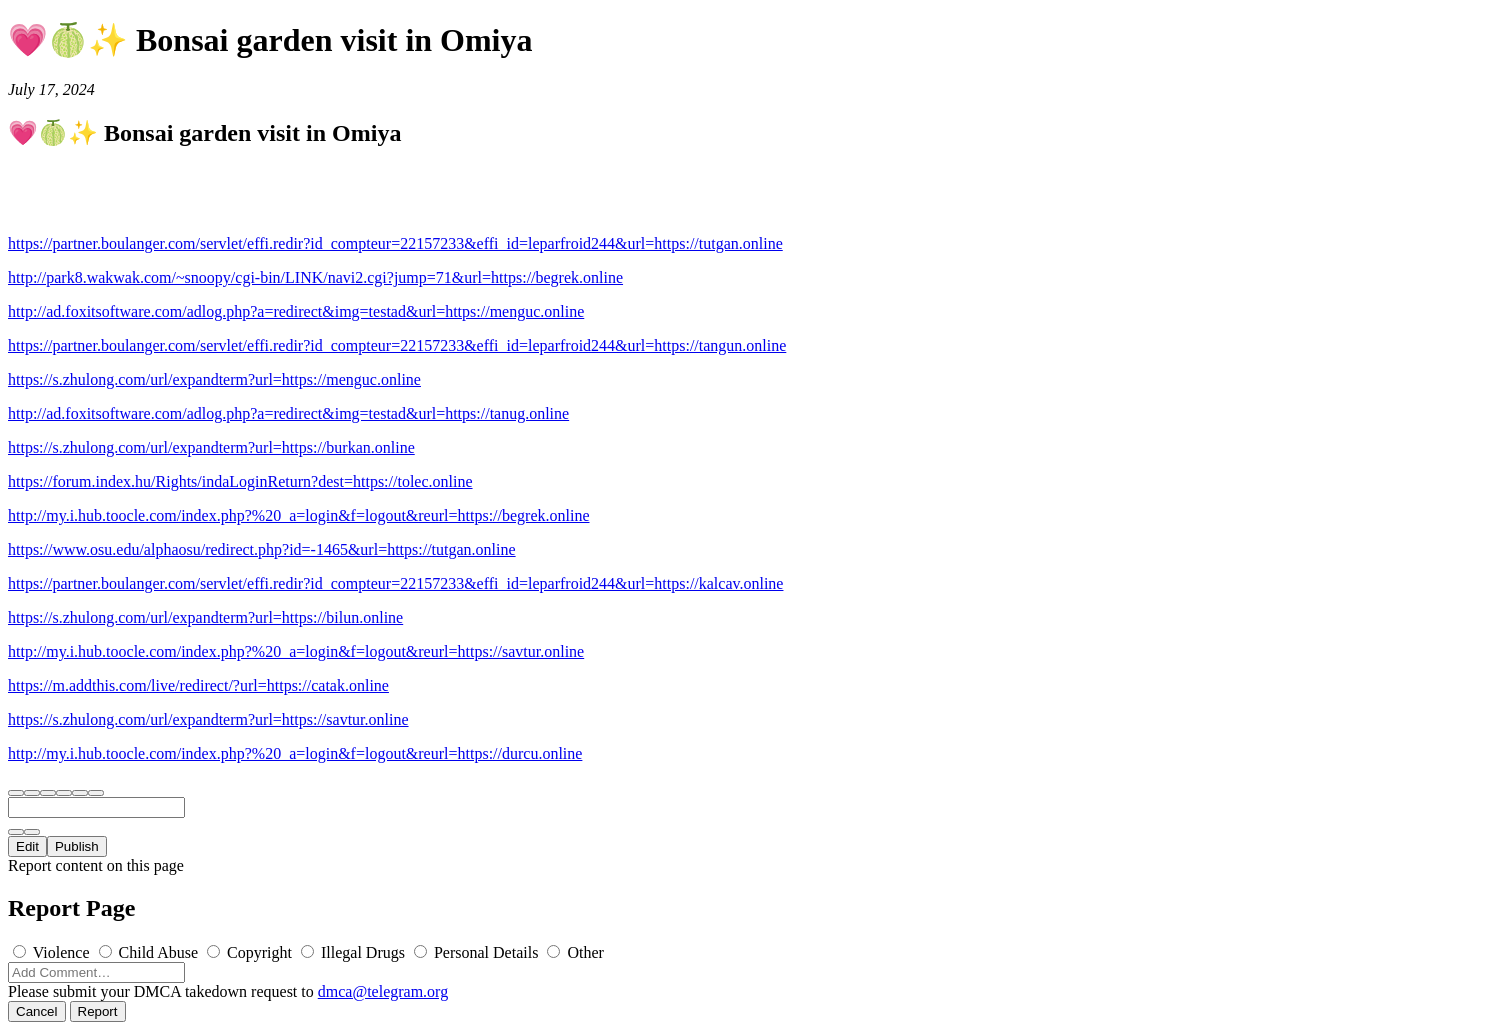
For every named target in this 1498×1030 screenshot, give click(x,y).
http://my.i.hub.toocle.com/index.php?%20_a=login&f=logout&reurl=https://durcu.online (295, 753)
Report (98, 1011)
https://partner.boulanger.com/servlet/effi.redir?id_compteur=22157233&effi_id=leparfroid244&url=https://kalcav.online (395, 583)
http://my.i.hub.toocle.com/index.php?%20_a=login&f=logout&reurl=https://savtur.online (296, 651)
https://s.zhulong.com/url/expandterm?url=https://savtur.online (208, 719)
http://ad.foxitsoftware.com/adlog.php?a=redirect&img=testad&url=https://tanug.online (288, 413)
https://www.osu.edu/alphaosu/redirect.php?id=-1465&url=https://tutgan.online (262, 549)
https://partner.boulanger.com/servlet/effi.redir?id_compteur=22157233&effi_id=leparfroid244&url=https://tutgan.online (395, 243)
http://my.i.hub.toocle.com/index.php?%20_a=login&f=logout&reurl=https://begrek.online (299, 515)
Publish (77, 846)
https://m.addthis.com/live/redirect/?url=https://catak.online (198, 685)
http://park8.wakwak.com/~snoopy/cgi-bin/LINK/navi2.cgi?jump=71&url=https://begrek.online (315, 277)
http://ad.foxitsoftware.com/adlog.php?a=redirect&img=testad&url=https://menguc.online (296, 311)
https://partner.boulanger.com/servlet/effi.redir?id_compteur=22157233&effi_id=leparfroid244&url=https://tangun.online (397, 345)
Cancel (37, 1011)
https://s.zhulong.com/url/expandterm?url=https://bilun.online (205, 617)
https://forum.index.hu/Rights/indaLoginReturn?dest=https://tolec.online (240, 481)
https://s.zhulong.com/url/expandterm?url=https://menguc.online (214, 379)
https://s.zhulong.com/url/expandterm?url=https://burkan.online (211, 447)
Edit (27, 846)
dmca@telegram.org (383, 991)
